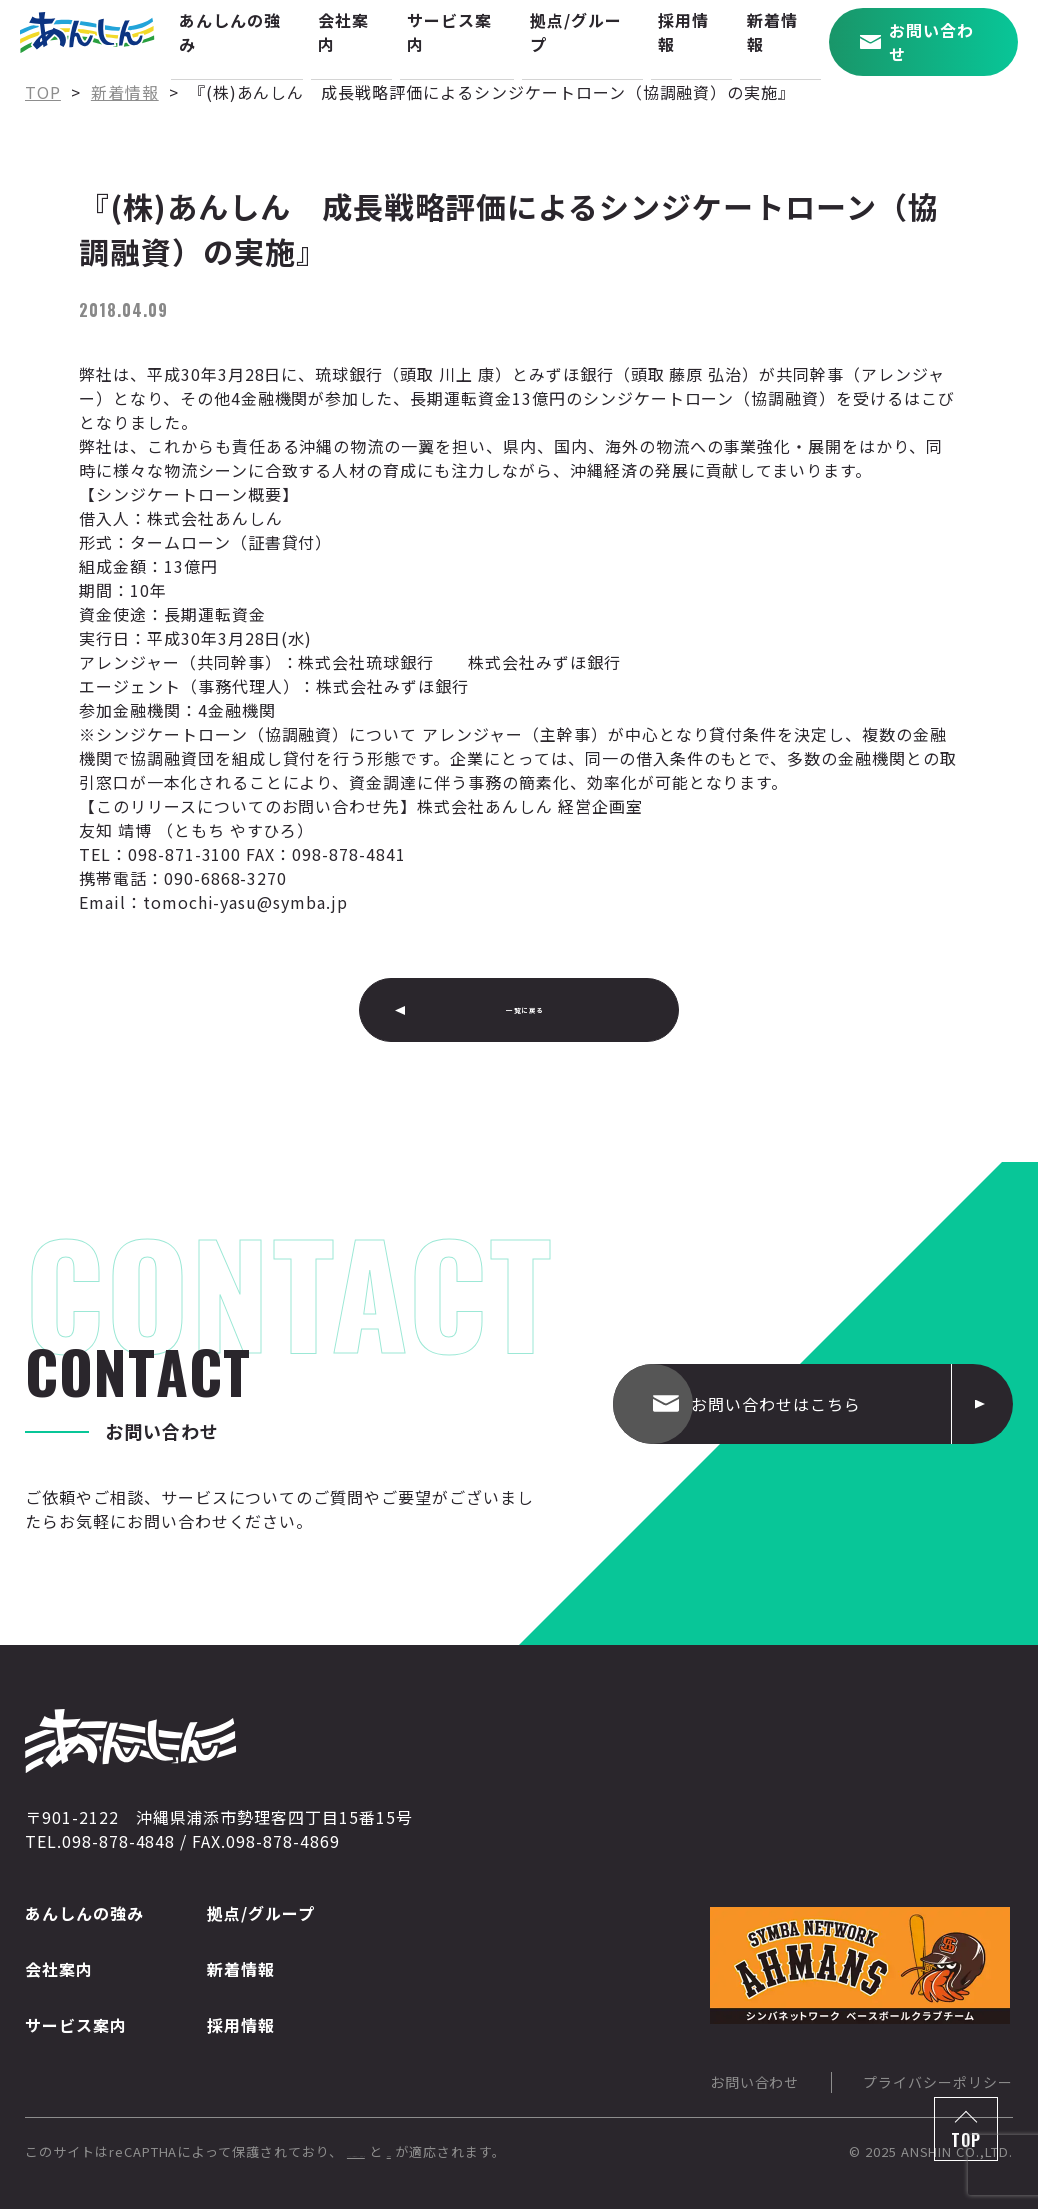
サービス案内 (76, 2025)
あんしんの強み (84, 1913)
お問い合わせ (755, 2082)
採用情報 (241, 2025)
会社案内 (59, 1969)
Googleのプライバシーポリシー (448, 2151)
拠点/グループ (261, 1913)
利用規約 (600, 2151)
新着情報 (241, 1969)
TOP (966, 2140)
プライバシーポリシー (938, 2082)
